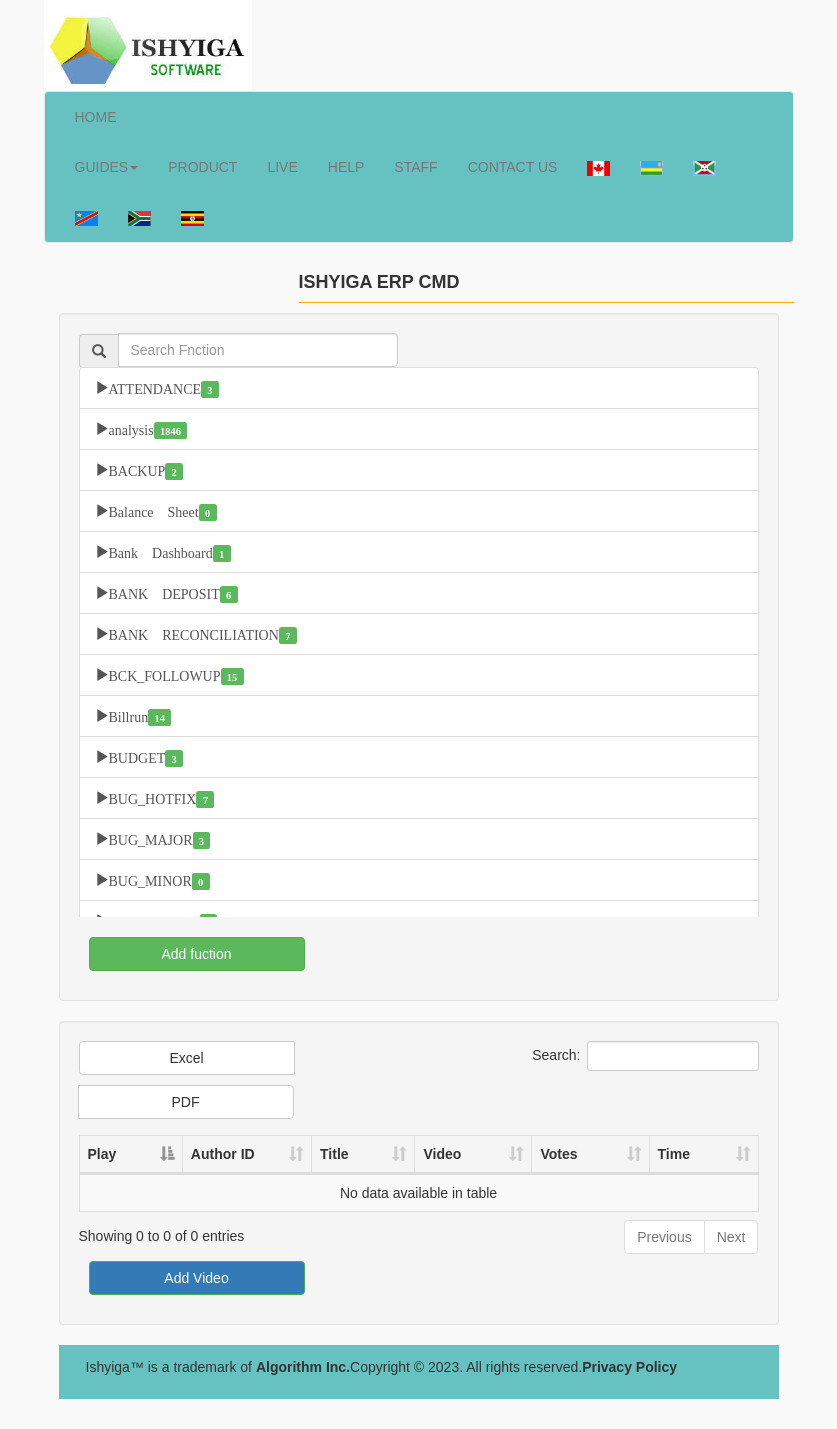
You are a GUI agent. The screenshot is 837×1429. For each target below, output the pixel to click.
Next (731, 1237)
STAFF (415, 167)
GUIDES (107, 167)
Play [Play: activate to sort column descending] (102, 1154)
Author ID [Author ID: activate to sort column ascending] (219, 1154)
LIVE (282, 167)
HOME (96, 117)
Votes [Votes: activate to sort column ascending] (568, 1154)
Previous (664, 1237)
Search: (645, 1056)
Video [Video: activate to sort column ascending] (455, 1154)
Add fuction (196, 954)
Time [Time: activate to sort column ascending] (678, 1154)
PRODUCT (202, 167)
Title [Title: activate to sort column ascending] (351, 1154)
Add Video (196, 1278)
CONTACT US (513, 167)
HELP (346, 167)
